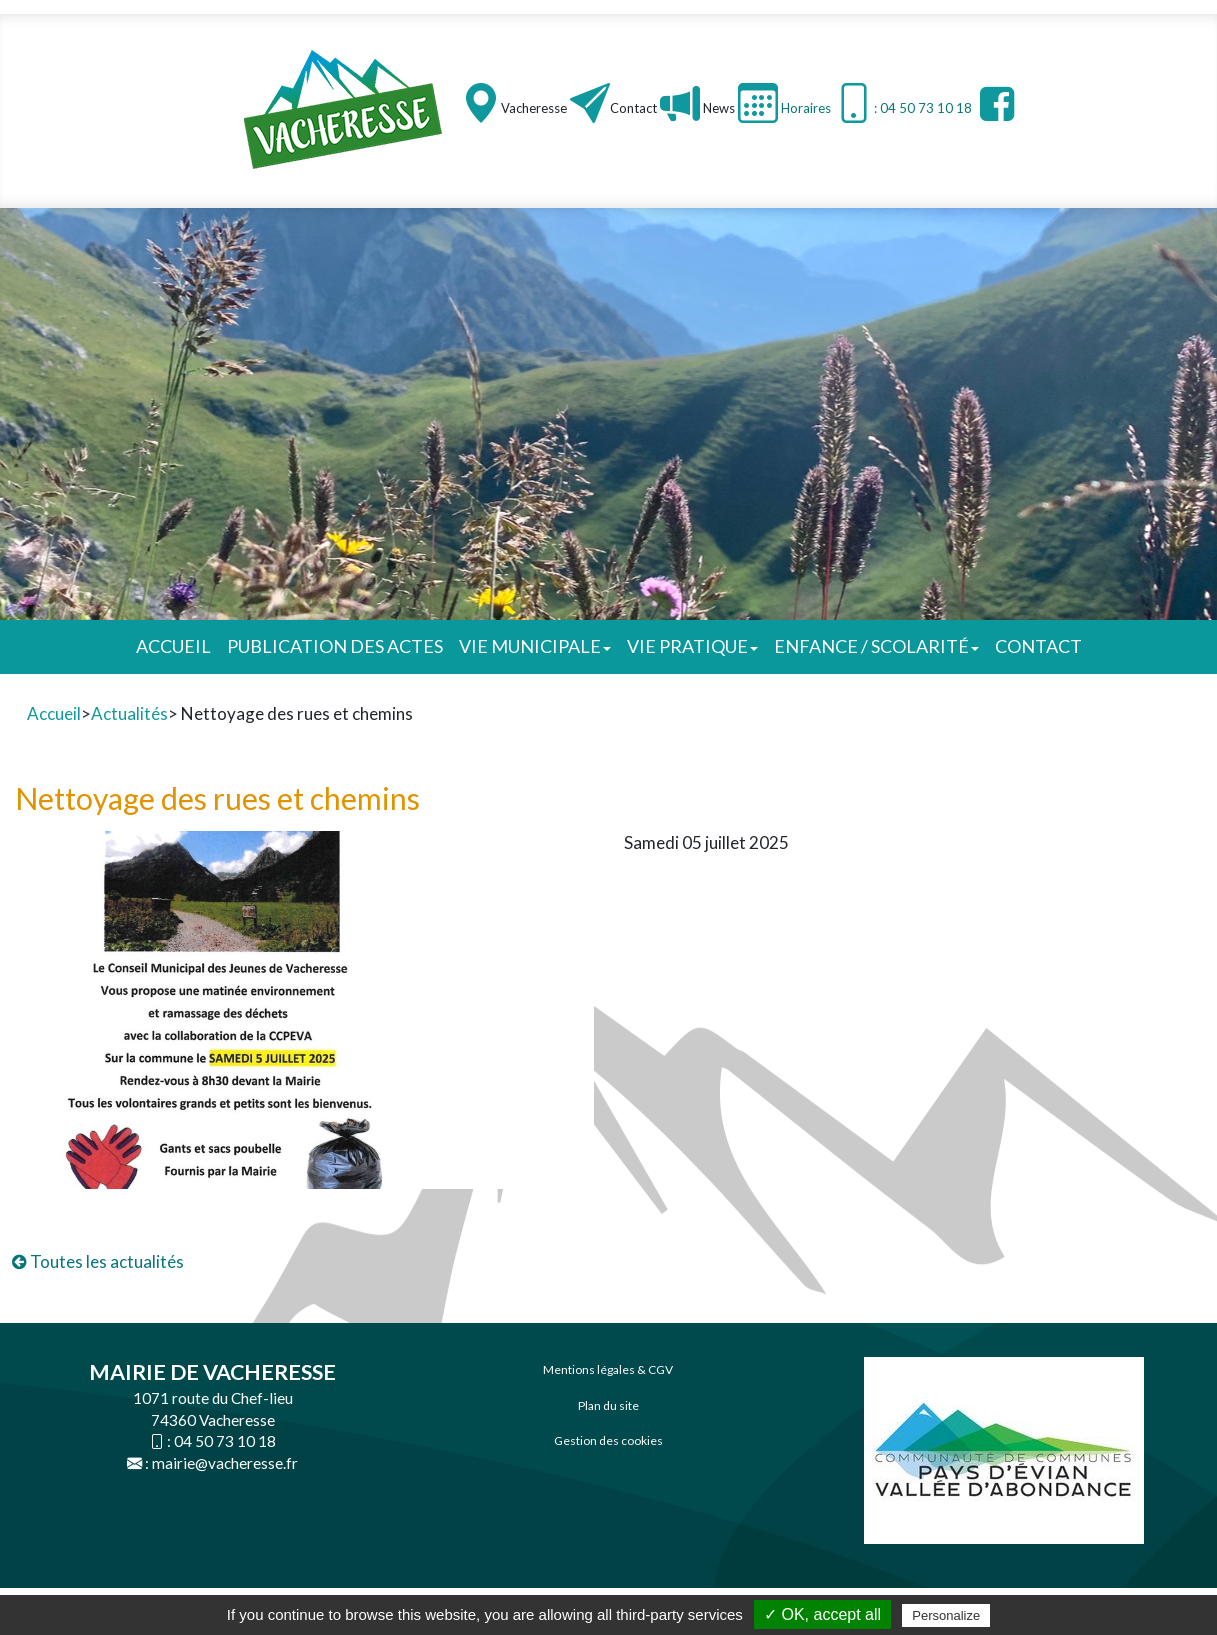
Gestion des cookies (608, 1440)
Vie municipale (535, 646)
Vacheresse (534, 108)
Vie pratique (692, 646)
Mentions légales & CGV (608, 1369)
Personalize (946, 1615)
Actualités (129, 713)
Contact (633, 108)
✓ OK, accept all (822, 1614)
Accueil (173, 646)
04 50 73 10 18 (225, 1441)
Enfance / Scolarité (876, 646)
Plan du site (608, 1405)
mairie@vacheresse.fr (225, 1463)
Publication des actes (335, 646)
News (717, 108)
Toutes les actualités (98, 1261)
